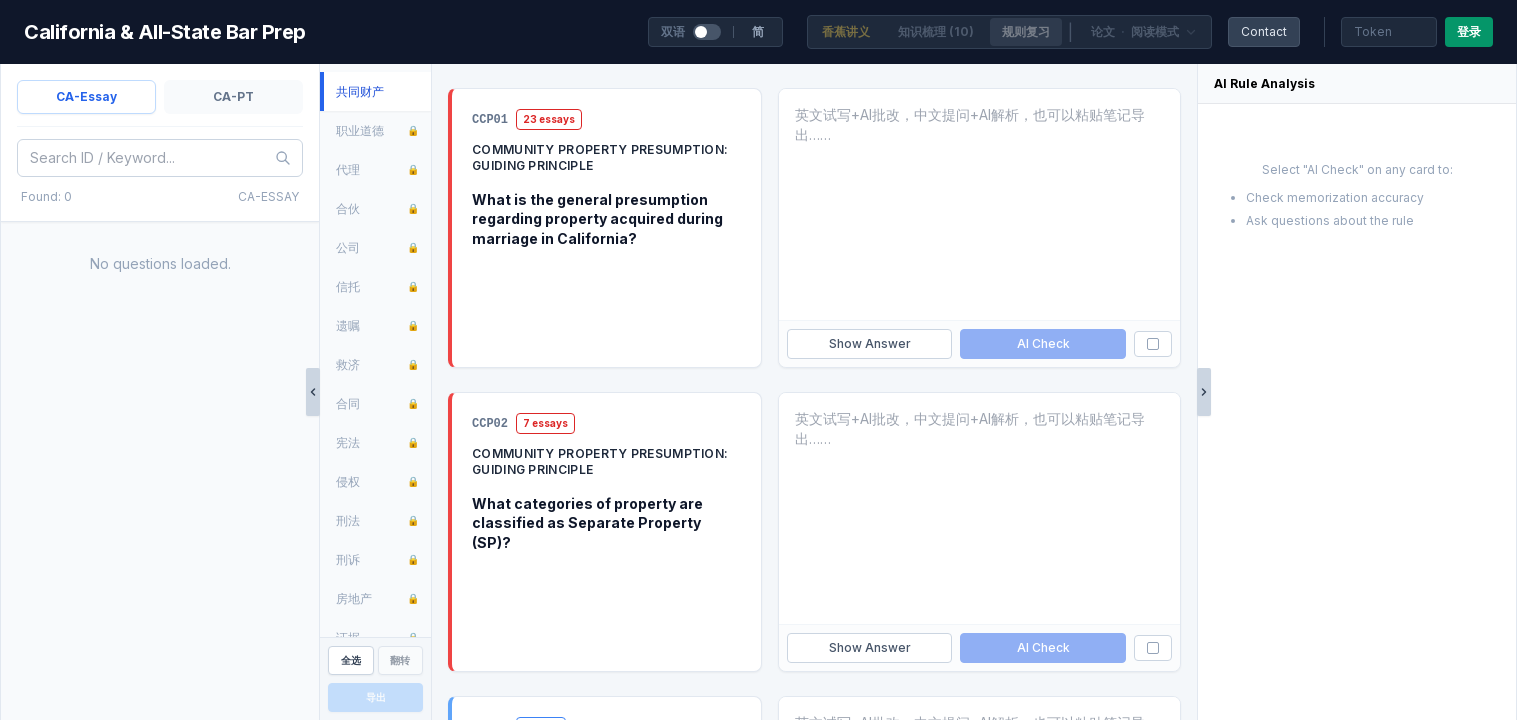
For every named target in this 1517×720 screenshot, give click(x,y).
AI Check (1043, 343)
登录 (1469, 31)
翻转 (400, 660)
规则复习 (1026, 31)
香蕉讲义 (846, 31)
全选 (351, 660)
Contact (1264, 31)
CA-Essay (86, 96)
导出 (376, 697)
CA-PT (233, 96)
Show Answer (870, 343)
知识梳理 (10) (936, 31)
